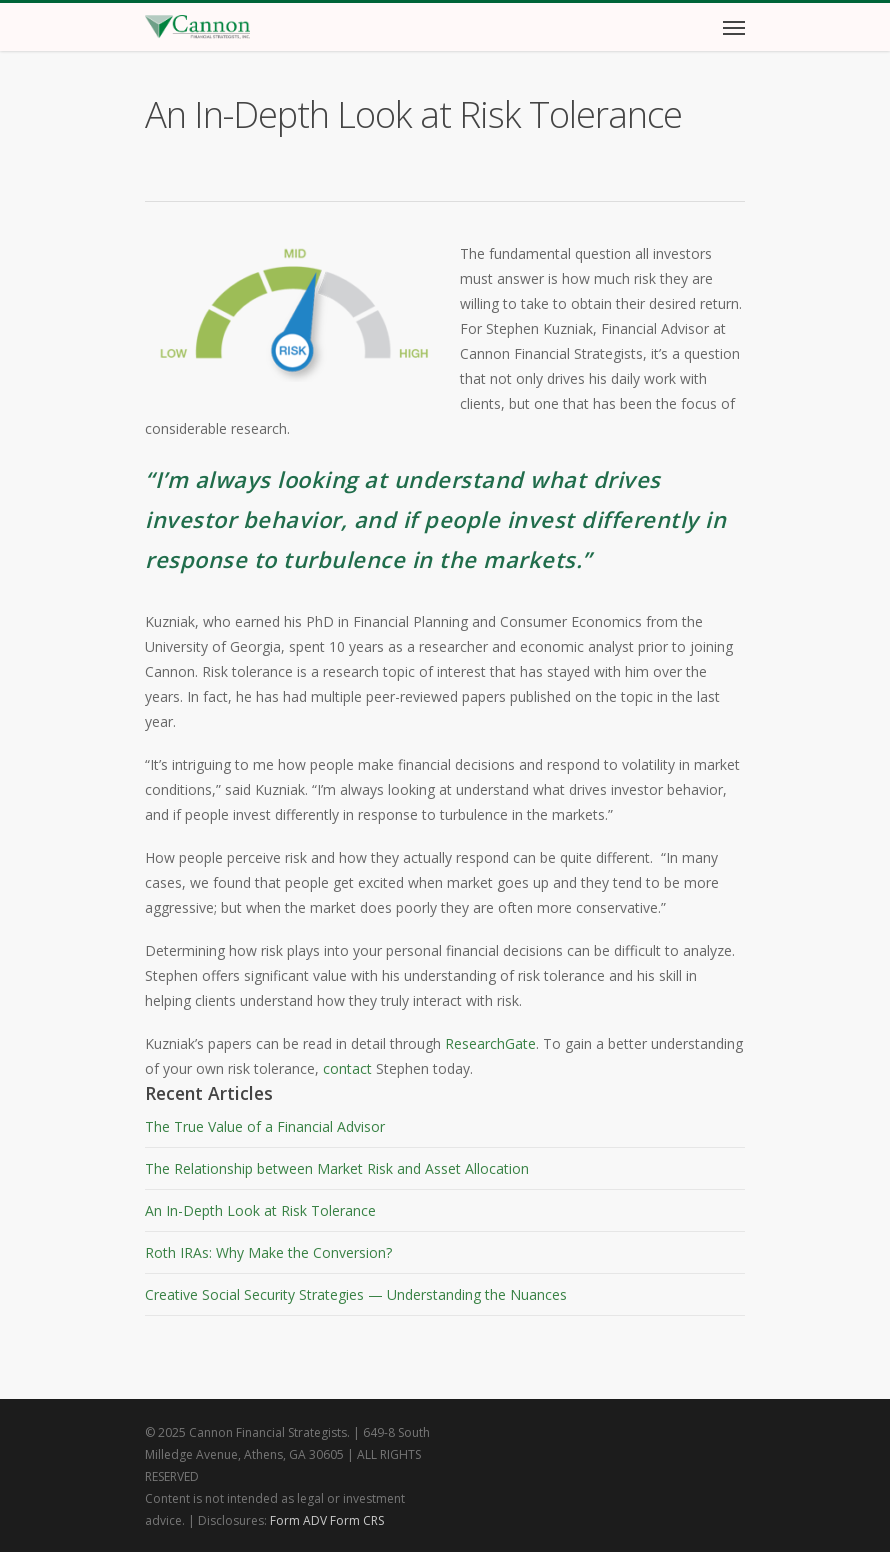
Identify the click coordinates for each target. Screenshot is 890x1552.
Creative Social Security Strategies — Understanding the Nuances (356, 1294)
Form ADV (298, 1520)
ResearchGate (490, 1043)
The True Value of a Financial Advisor (265, 1126)
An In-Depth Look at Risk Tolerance (260, 1210)
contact (347, 1068)
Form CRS (357, 1520)
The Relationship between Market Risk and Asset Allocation (337, 1168)
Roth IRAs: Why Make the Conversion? (268, 1252)
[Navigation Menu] (734, 27)
